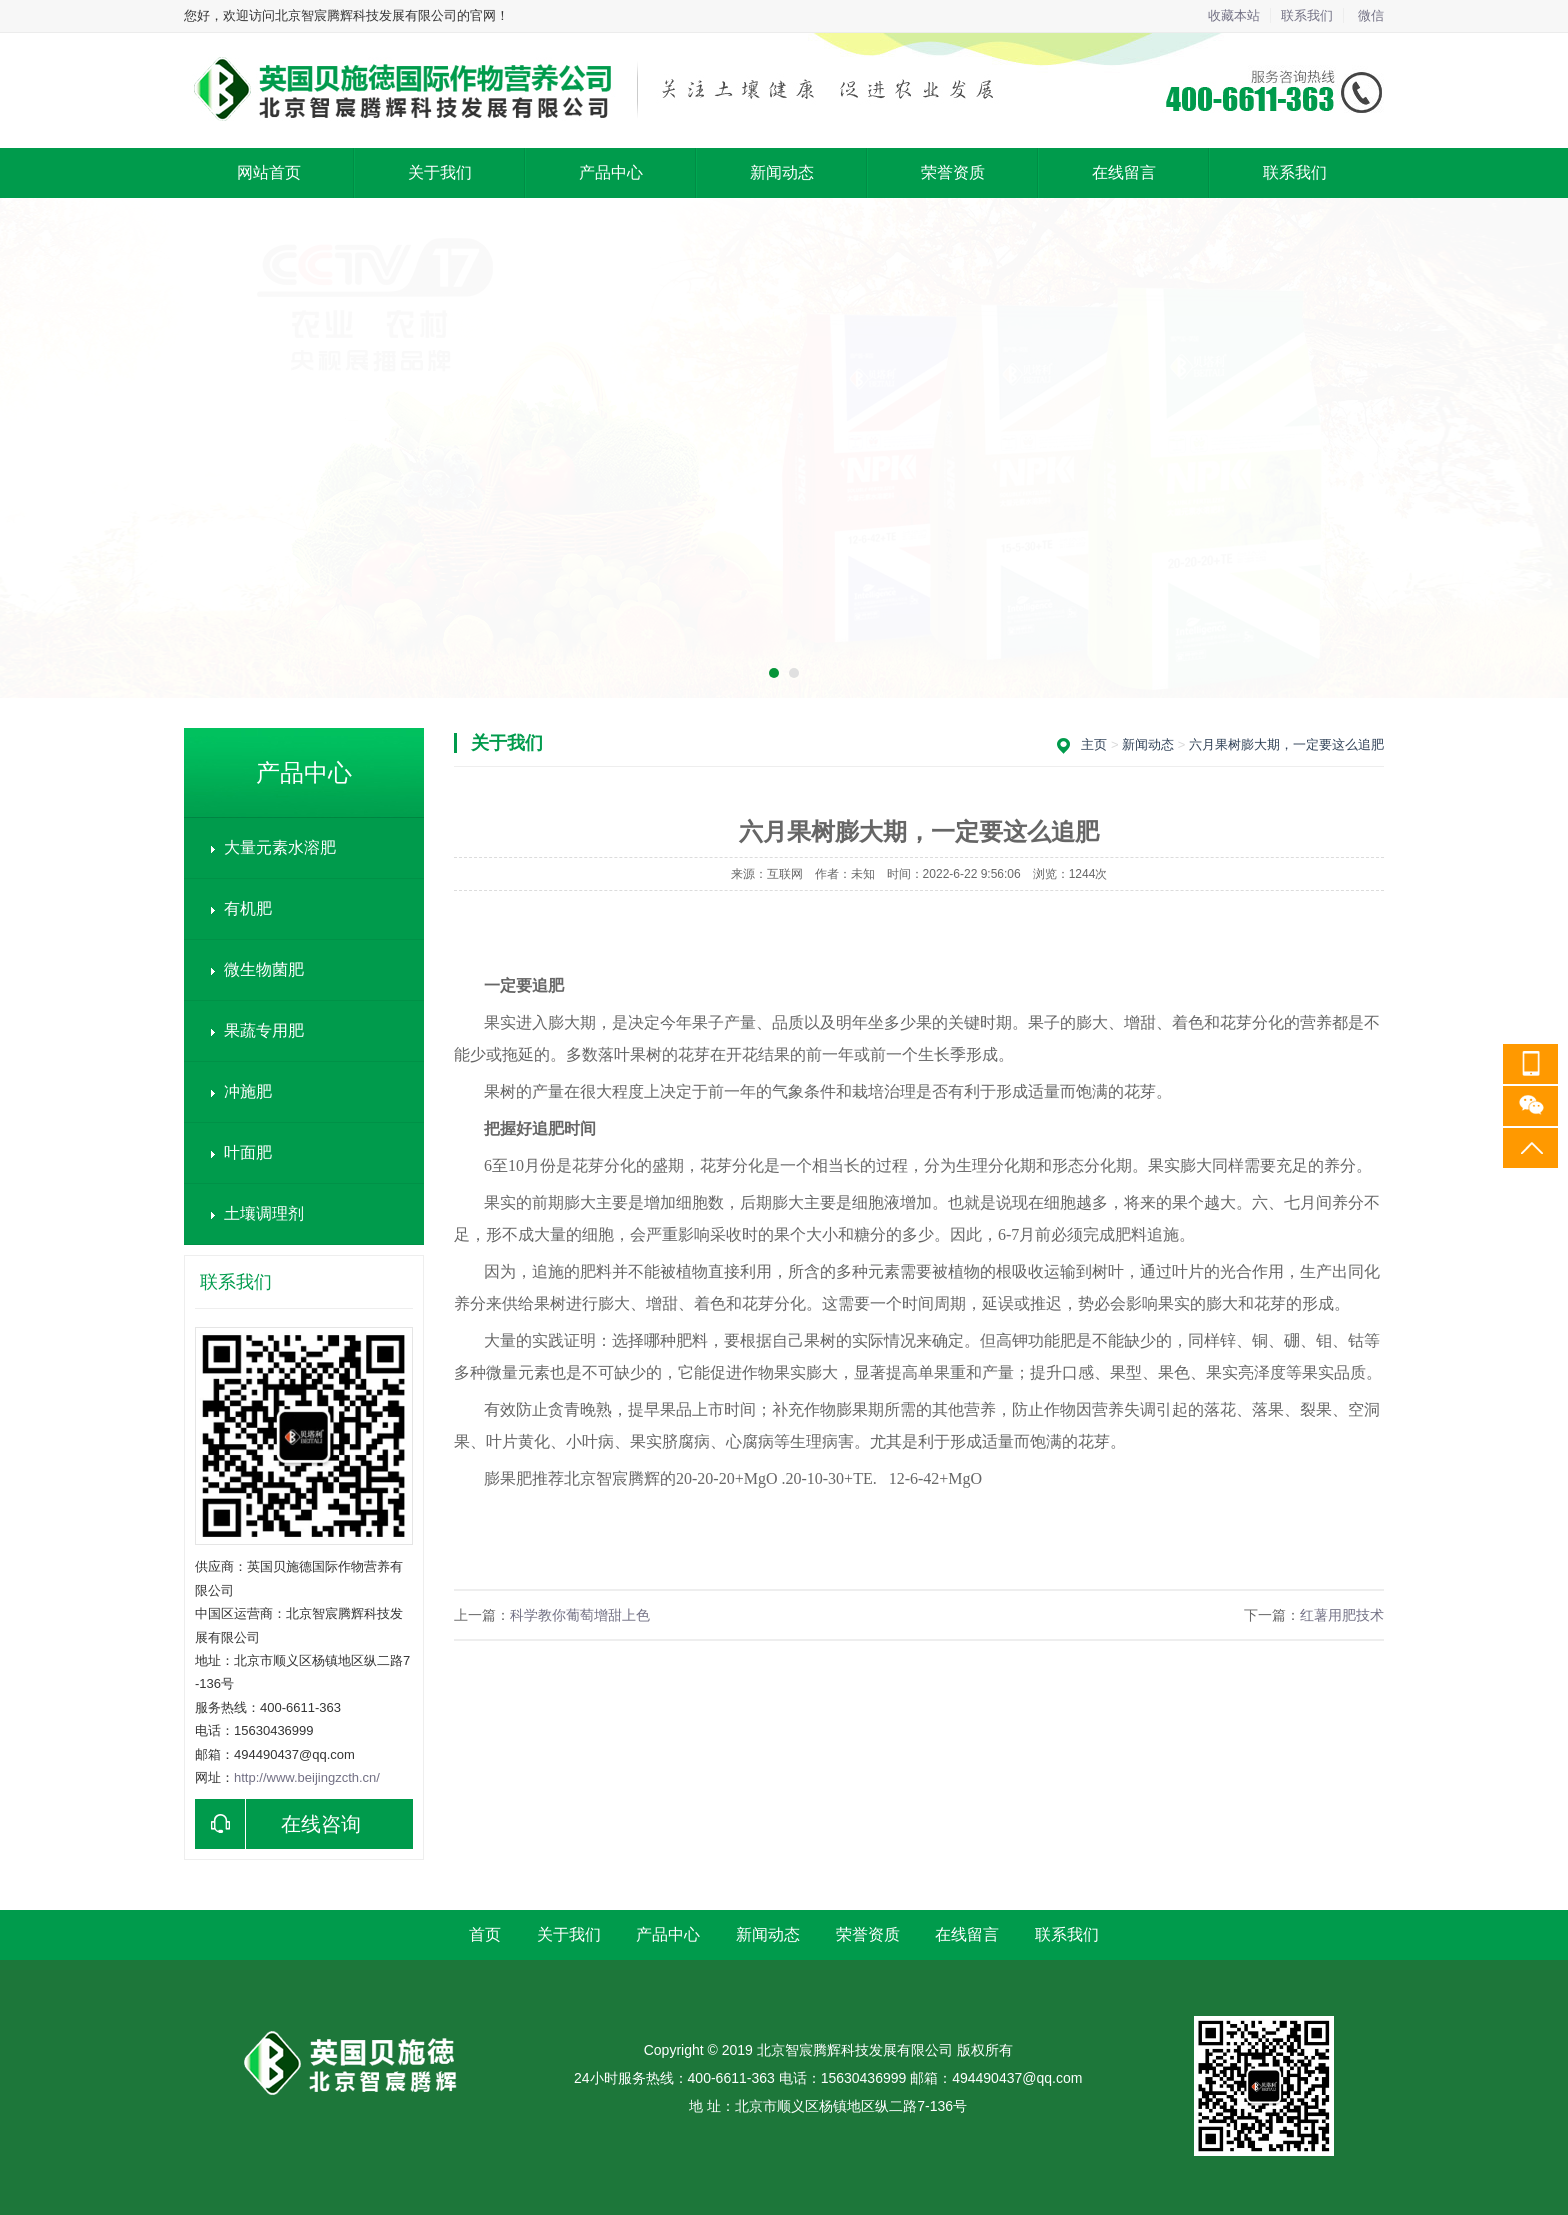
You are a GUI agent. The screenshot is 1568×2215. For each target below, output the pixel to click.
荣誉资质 (953, 172)
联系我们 (1307, 15)
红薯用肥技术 (1342, 1615)
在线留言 (1124, 172)
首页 (485, 1934)
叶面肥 (248, 1152)
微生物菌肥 (264, 969)
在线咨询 (278, 1824)
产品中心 (611, 172)
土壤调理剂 (264, 1213)
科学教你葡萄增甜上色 (580, 1615)
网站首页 (269, 172)
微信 (1371, 15)
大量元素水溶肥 (280, 847)
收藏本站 (1234, 15)
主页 (1094, 744)
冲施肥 (248, 1091)
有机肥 (248, 908)
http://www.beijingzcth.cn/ (307, 1777)
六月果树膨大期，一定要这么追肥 (1286, 744)
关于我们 (440, 172)
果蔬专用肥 (264, 1030)
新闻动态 (782, 172)
